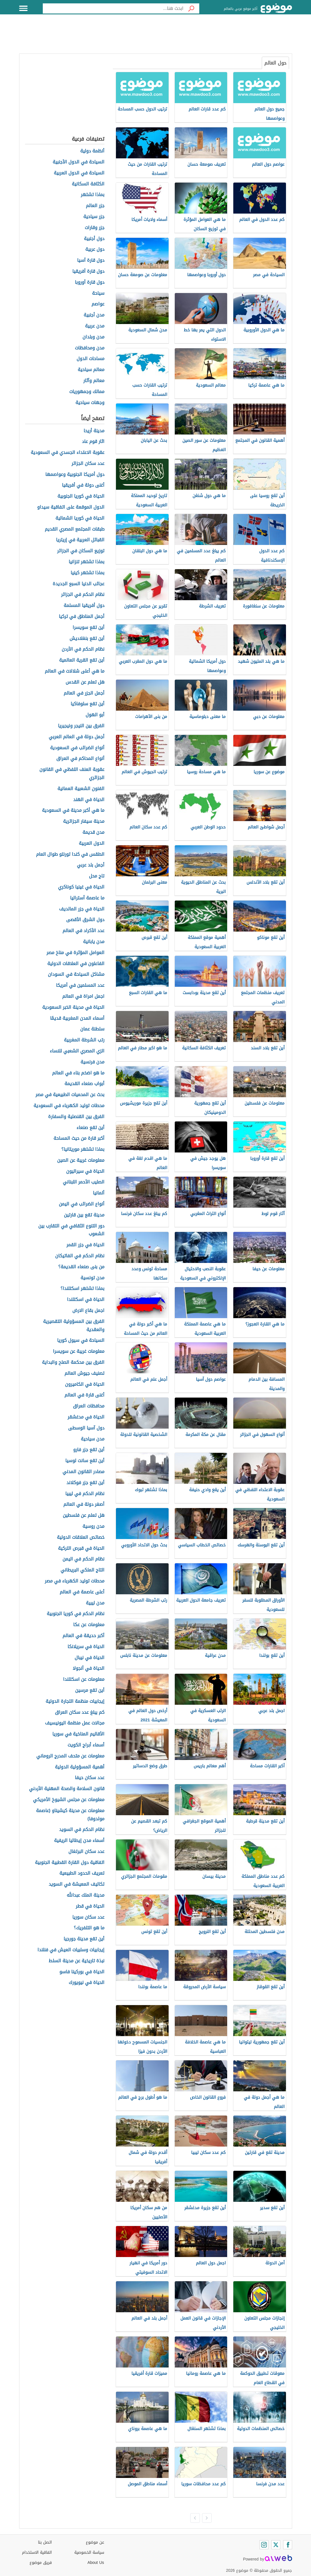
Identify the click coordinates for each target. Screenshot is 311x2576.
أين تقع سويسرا (88, 628)
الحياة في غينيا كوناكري (81, 887)
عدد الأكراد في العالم (83, 931)
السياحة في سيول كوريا (80, 1340)
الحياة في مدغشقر (86, 1417)
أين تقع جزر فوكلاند (85, 1483)
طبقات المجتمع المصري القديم (74, 529)
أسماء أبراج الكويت (86, 1745)
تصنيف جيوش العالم (84, 1373)
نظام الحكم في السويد (81, 1830)
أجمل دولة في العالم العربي (76, 737)
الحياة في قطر (90, 1906)
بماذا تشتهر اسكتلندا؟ (82, 1289)
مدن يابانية (93, 942)
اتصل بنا (45, 2542)
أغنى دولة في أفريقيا (83, 485)
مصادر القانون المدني (83, 1472)
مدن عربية (94, 326)
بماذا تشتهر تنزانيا (86, 562)
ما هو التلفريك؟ (89, 1928)
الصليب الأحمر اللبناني (83, 1182)
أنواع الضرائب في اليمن (81, 1204)
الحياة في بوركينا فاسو (81, 1972)
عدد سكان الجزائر (87, 464)
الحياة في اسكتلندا (85, 1300)
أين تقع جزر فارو (88, 1450)
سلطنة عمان (92, 1029)
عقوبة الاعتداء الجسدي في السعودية (67, 453)
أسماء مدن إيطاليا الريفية (79, 1841)
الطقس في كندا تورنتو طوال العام (70, 854)
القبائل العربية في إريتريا (80, 540)
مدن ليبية (95, 1603)
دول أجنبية (94, 239)
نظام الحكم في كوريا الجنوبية (75, 1614)
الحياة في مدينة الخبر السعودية (73, 1007)
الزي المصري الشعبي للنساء (77, 1051)
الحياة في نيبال (89, 1658)
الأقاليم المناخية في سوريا (78, 1734)
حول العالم (275, 62)
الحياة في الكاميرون (84, 1384)
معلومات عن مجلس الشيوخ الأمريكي (68, 1800)
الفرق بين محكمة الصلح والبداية (73, 1362)
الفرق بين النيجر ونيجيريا (81, 726)
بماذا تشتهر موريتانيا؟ (82, 1149)
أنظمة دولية (92, 151)
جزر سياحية (93, 217)
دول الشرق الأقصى (85, 920)
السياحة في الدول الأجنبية (78, 162)
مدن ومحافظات (89, 348)
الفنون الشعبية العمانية (80, 789)
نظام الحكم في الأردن (83, 649)
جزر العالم (95, 206)
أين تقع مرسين (89, 1690)
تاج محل (96, 876)
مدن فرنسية (92, 1062)
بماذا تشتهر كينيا (87, 573)
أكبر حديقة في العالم (83, 1636)
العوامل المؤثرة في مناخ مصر (75, 953)
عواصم (97, 304)
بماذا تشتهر (92, 195)
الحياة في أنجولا (88, 1668)
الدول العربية (91, 843)
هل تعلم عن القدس (85, 682)
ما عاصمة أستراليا (87, 898)
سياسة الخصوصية (89, 2552)
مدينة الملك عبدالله (85, 1895)
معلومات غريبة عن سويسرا (78, 1351)
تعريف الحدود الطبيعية (81, 1873)
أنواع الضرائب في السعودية (77, 748)
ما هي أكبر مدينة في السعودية (73, 810)
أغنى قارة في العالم (84, 1395)
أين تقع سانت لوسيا (84, 1461)
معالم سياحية (91, 370)
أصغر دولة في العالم (83, 1504)
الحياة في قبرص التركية (81, 1548)
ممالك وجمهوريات (86, 392)
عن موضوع (95, 2542)
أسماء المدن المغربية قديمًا (77, 1018)
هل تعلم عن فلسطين (83, 1515)
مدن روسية (93, 1526)
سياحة (98, 293)
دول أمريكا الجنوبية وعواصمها (74, 475)
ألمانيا (98, 1193)
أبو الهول (95, 715)
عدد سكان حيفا (89, 1778)
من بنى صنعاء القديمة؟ (81, 1267)
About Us (96, 2562)
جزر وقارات (94, 228)
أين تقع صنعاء (90, 1128)
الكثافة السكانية (88, 184)
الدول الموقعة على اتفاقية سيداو (70, 507)
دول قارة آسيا (90, 260)
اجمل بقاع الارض (88, 1311)
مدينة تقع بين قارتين (84, 1215)
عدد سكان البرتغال (86, 1852)
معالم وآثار (93, 381)
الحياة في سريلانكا (86, 1647)
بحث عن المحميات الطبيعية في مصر (69, 1095)
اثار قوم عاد (93, 442)
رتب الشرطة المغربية (84, 1040)
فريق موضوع (41, 2562)
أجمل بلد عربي (90, 865)
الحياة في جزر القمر (85, 1245)
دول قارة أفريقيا (88, 271)
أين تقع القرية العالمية (81, 660)
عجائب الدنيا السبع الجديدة (78, 584)
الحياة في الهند (88, 800)
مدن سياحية (92, 1439)
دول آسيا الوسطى (86, 1428)
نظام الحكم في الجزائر (82, 595)
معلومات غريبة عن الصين (80, 1160)
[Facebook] (287, 2544)
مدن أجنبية (94, 315)
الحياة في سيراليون (85, 1171)
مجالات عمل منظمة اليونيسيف (74, 1723)
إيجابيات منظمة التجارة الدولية (75, 1701)
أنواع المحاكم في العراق (80, 759)
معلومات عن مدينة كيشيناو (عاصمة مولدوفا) (70, 1815)
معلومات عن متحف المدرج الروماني (70, 1756)
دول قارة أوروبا (89, 282)
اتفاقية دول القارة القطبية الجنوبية (69, 1863)
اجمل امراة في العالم (83, 996)
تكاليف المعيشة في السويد (76, 1884)
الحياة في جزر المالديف (81, 909)
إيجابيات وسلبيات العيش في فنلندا (70, 1950)
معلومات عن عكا (88, 1625)
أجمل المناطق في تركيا (81, 617)
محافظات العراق (88, 1406)
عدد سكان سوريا (88, 1917)
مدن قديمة (93, 832)
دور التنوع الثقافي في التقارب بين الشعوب (71, 1230)
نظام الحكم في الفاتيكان (79, 1256)
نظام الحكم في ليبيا (84, 1494)
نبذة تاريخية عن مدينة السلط (76, 1961)
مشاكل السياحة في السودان (76, 974)
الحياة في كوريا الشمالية (79, 518)
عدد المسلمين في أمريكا (80, 985)
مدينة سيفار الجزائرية (83, 821)
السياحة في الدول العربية (79, 173)
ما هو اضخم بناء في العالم (78, 1073)
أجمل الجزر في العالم (84, 693)
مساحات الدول (90, 359)
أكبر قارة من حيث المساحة (78, 1138)
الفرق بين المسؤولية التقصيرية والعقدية (73, 1326)
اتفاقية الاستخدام (37, 2552)
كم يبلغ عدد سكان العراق (79, 1712)
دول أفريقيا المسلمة (84, 606)
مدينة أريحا (94, 431)
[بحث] (191, 8)
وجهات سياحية (89, 403)
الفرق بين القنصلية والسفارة (76, 1117)
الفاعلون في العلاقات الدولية (75, 964)
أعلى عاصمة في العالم (82, 1592)
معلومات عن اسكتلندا (83, 1679)
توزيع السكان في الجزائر (80, 551)
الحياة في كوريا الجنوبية (80, 496)
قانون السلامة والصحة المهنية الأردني (66, 1789)
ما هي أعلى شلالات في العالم (74, 671)
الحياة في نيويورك (86, 1983)
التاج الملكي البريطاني (82, 1570)
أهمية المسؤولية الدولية (79, 1767)
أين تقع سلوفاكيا (87, 704)
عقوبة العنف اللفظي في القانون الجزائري (71, 774)
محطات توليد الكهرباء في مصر (74, 1581)
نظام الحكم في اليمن (83, 1559)
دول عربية (94, 249)
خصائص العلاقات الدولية (80, 1537)
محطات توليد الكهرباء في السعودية (68, 1106)
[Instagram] (264, 2544)
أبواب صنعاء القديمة (84, 1084)
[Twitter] (275, 2544)
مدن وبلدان (93, 337)
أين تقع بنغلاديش (87, 639)
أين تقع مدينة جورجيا (84, 1939)
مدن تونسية (92, 1278)
